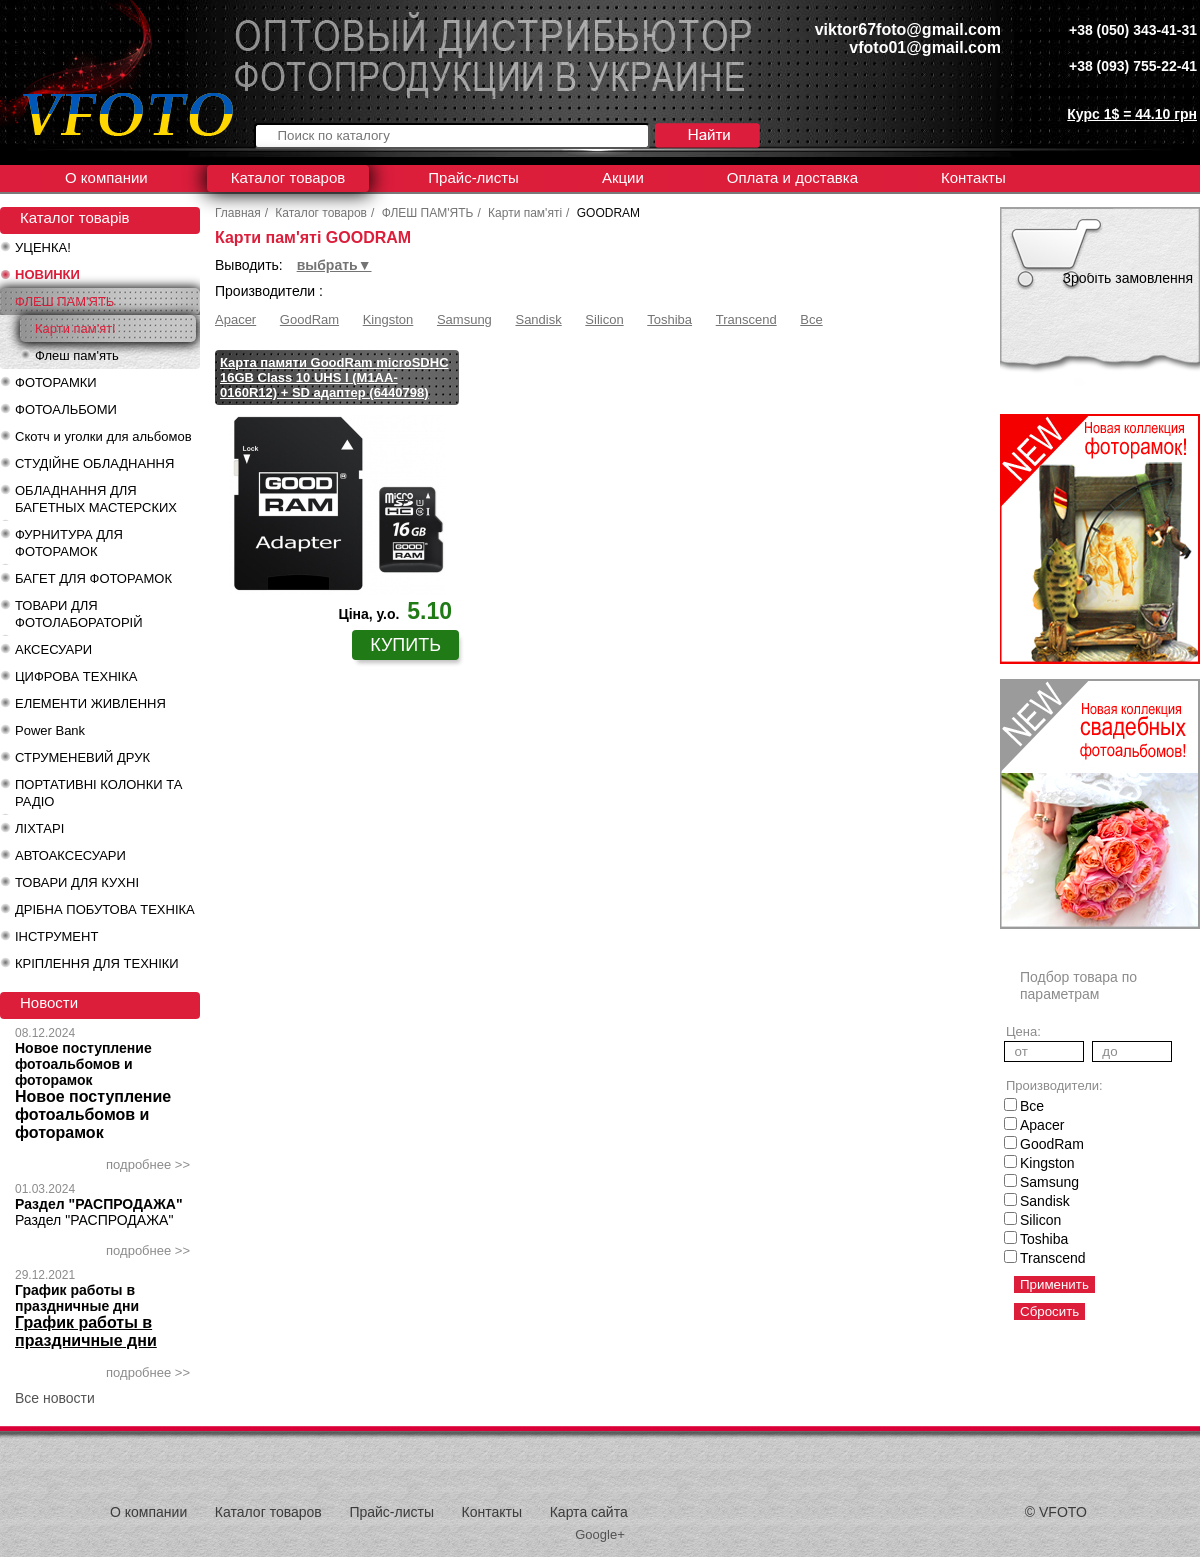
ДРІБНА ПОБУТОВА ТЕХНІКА (105, 909)
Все (811, 319)
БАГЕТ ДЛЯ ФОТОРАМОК (93, 578)
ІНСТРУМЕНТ (56, 936)
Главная (238, 213)
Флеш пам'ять (77, 355)
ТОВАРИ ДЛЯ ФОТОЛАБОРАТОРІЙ (79, 614)
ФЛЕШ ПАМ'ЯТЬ (64, 301)
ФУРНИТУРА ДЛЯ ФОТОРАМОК (69, 543)
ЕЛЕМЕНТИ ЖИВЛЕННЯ (90, 703)
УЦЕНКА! (43, 247)
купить (405, 645)
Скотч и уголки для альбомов (103, 436)
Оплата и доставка (792, 177)
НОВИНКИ (47, 274)
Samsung (464, 319)
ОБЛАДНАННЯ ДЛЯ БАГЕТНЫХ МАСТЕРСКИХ (96, 499)
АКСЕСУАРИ (53, 649)
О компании (106, 177)
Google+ (600, 1534)
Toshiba (669, 319)
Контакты (973, 177)
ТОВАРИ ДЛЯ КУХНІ (77, 882)
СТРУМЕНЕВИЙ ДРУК (82, 757)
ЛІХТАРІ (39, 828)
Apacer (235, 319)
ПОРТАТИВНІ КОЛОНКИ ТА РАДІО (98, 793)
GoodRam (309, 319)
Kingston (388, 319)
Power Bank (50, 730)
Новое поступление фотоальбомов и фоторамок (83, 1064)
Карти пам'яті (75, 328)
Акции (623, 177)
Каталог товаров (288, 177)
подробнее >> (148, 1164)
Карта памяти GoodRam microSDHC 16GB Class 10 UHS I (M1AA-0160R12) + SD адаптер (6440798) (334, 377)
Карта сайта (589, 1512)
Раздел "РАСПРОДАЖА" (99, 1204)
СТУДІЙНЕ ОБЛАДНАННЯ (94, 463)
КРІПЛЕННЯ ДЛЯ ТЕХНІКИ (97, 963)
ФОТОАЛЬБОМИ (66, 409)
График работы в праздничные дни (77, 1298)
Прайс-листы (473, 177)
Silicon (604, 319)
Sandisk (538, 319)
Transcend (746, 319)
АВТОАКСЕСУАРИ (70, 855)
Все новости (55, 1398)
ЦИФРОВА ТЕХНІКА (76, 676)
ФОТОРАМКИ (56, 382)
